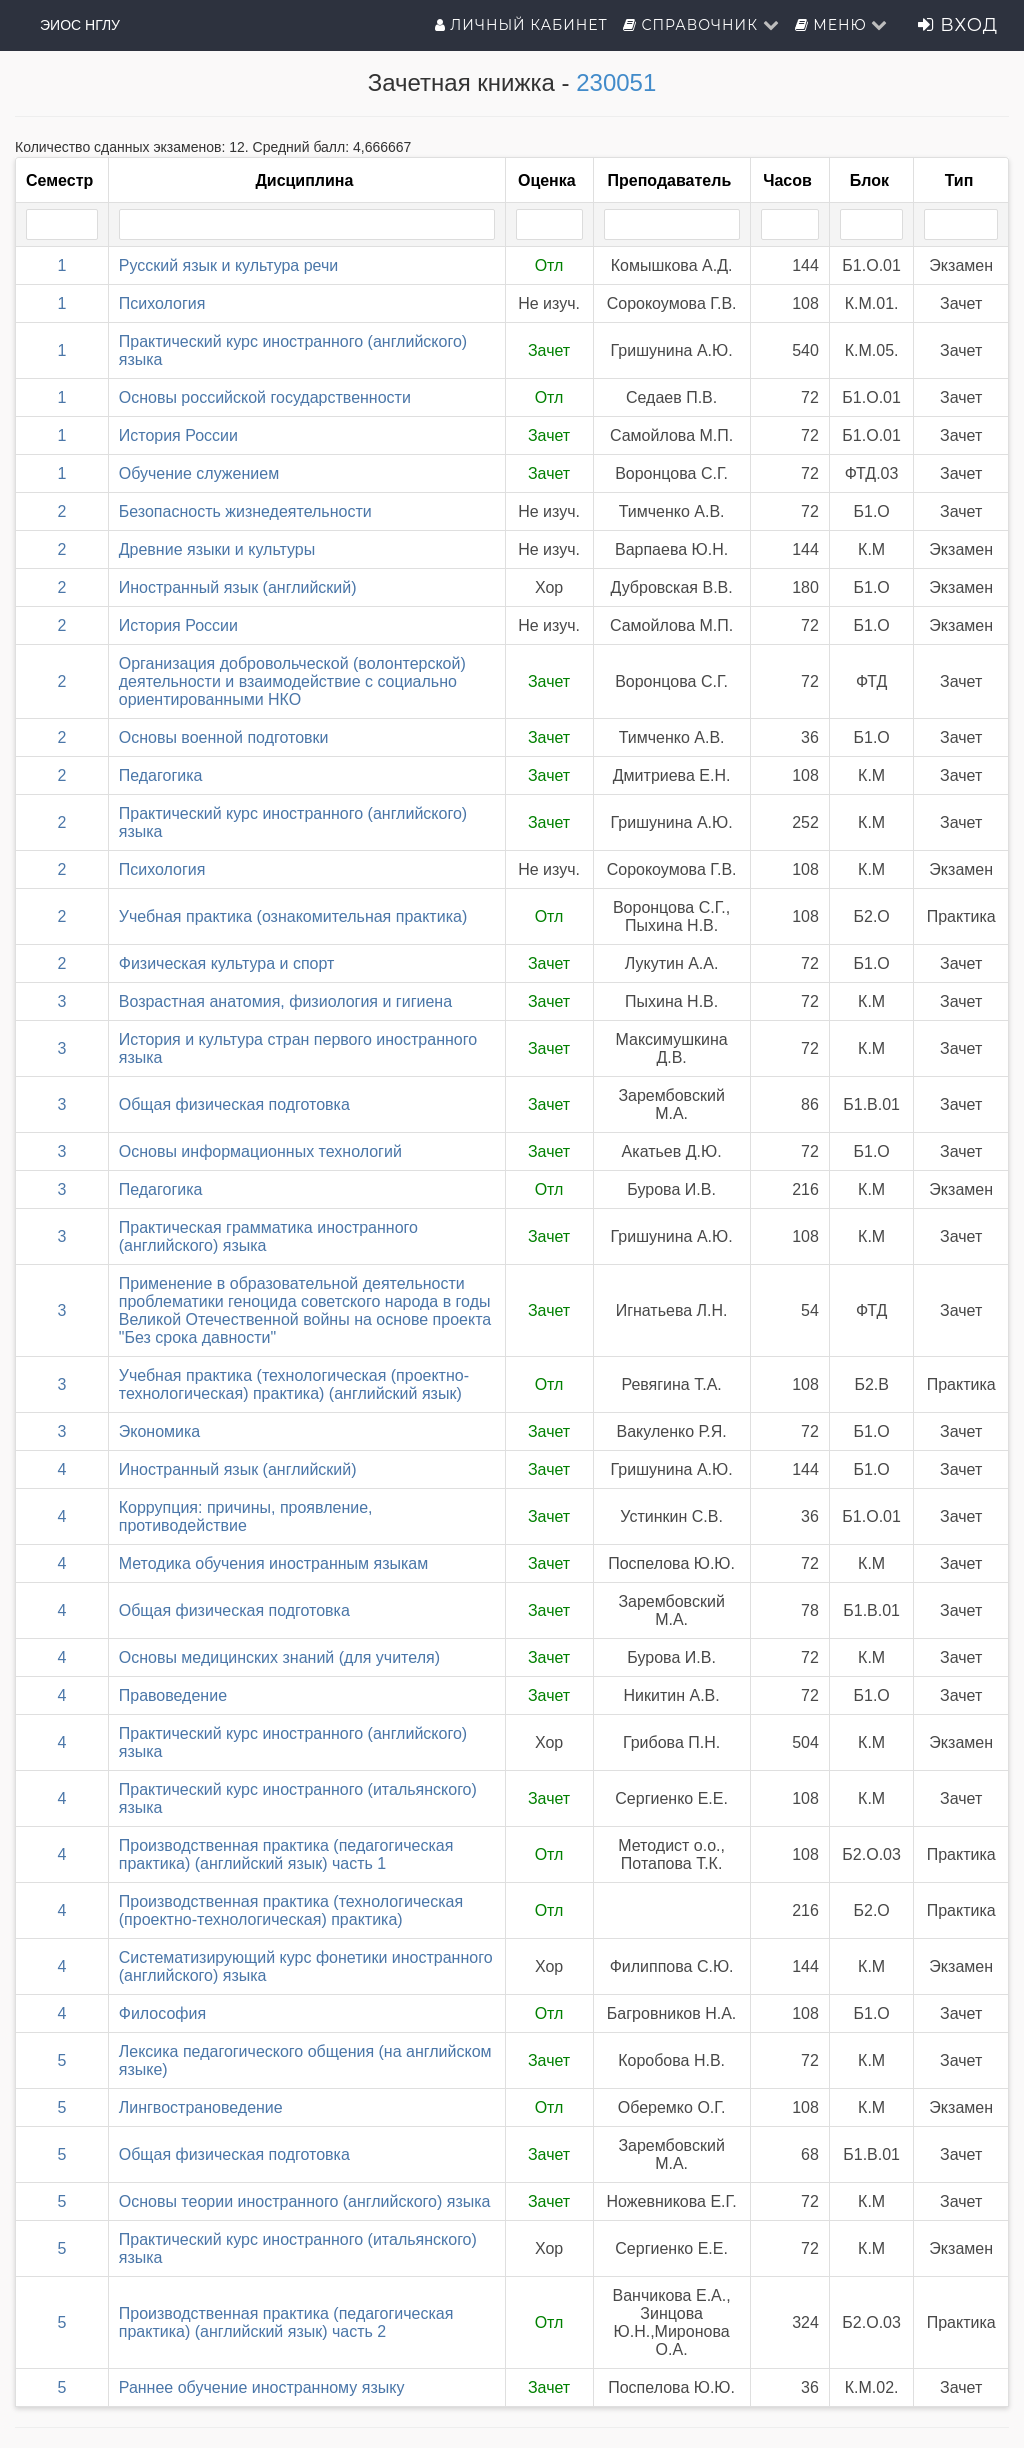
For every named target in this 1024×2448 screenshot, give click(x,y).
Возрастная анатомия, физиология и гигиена (285, 1001)
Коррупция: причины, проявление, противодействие (246, 1516)
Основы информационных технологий (260, 1151)
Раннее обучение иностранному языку (262, 2387)
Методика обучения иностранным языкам (274, 1563)
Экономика (160, 1431)
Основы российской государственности (265, 397)
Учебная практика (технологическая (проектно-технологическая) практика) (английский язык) (294, 1384)
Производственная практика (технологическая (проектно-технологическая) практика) (291, 1910)
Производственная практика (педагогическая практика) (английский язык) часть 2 (286, 2322)
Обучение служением (199, 473)
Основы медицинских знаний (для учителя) (279, 1657)
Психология (162, 303)
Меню (842, 25)
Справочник (701, 25)
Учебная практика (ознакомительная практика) (293, 916)
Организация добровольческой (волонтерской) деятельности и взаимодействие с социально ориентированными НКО (292, 681)
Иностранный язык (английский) (238, 587)
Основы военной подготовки (224, 737)
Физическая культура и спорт (227, 963)
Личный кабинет (521, 25)
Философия (162, 2013)
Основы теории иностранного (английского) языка (305, 2201)
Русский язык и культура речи (229, 265)
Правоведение (173, 1695)
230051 (616, 82)
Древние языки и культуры (217, 549)
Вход (958, 25)
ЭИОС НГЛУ (80, 25)
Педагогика (161, 775)
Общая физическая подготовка (234, 1104)
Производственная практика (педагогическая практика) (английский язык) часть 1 (286, 1854)
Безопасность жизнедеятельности (245, 511)
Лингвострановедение (201, 2107)
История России (178, 435)
